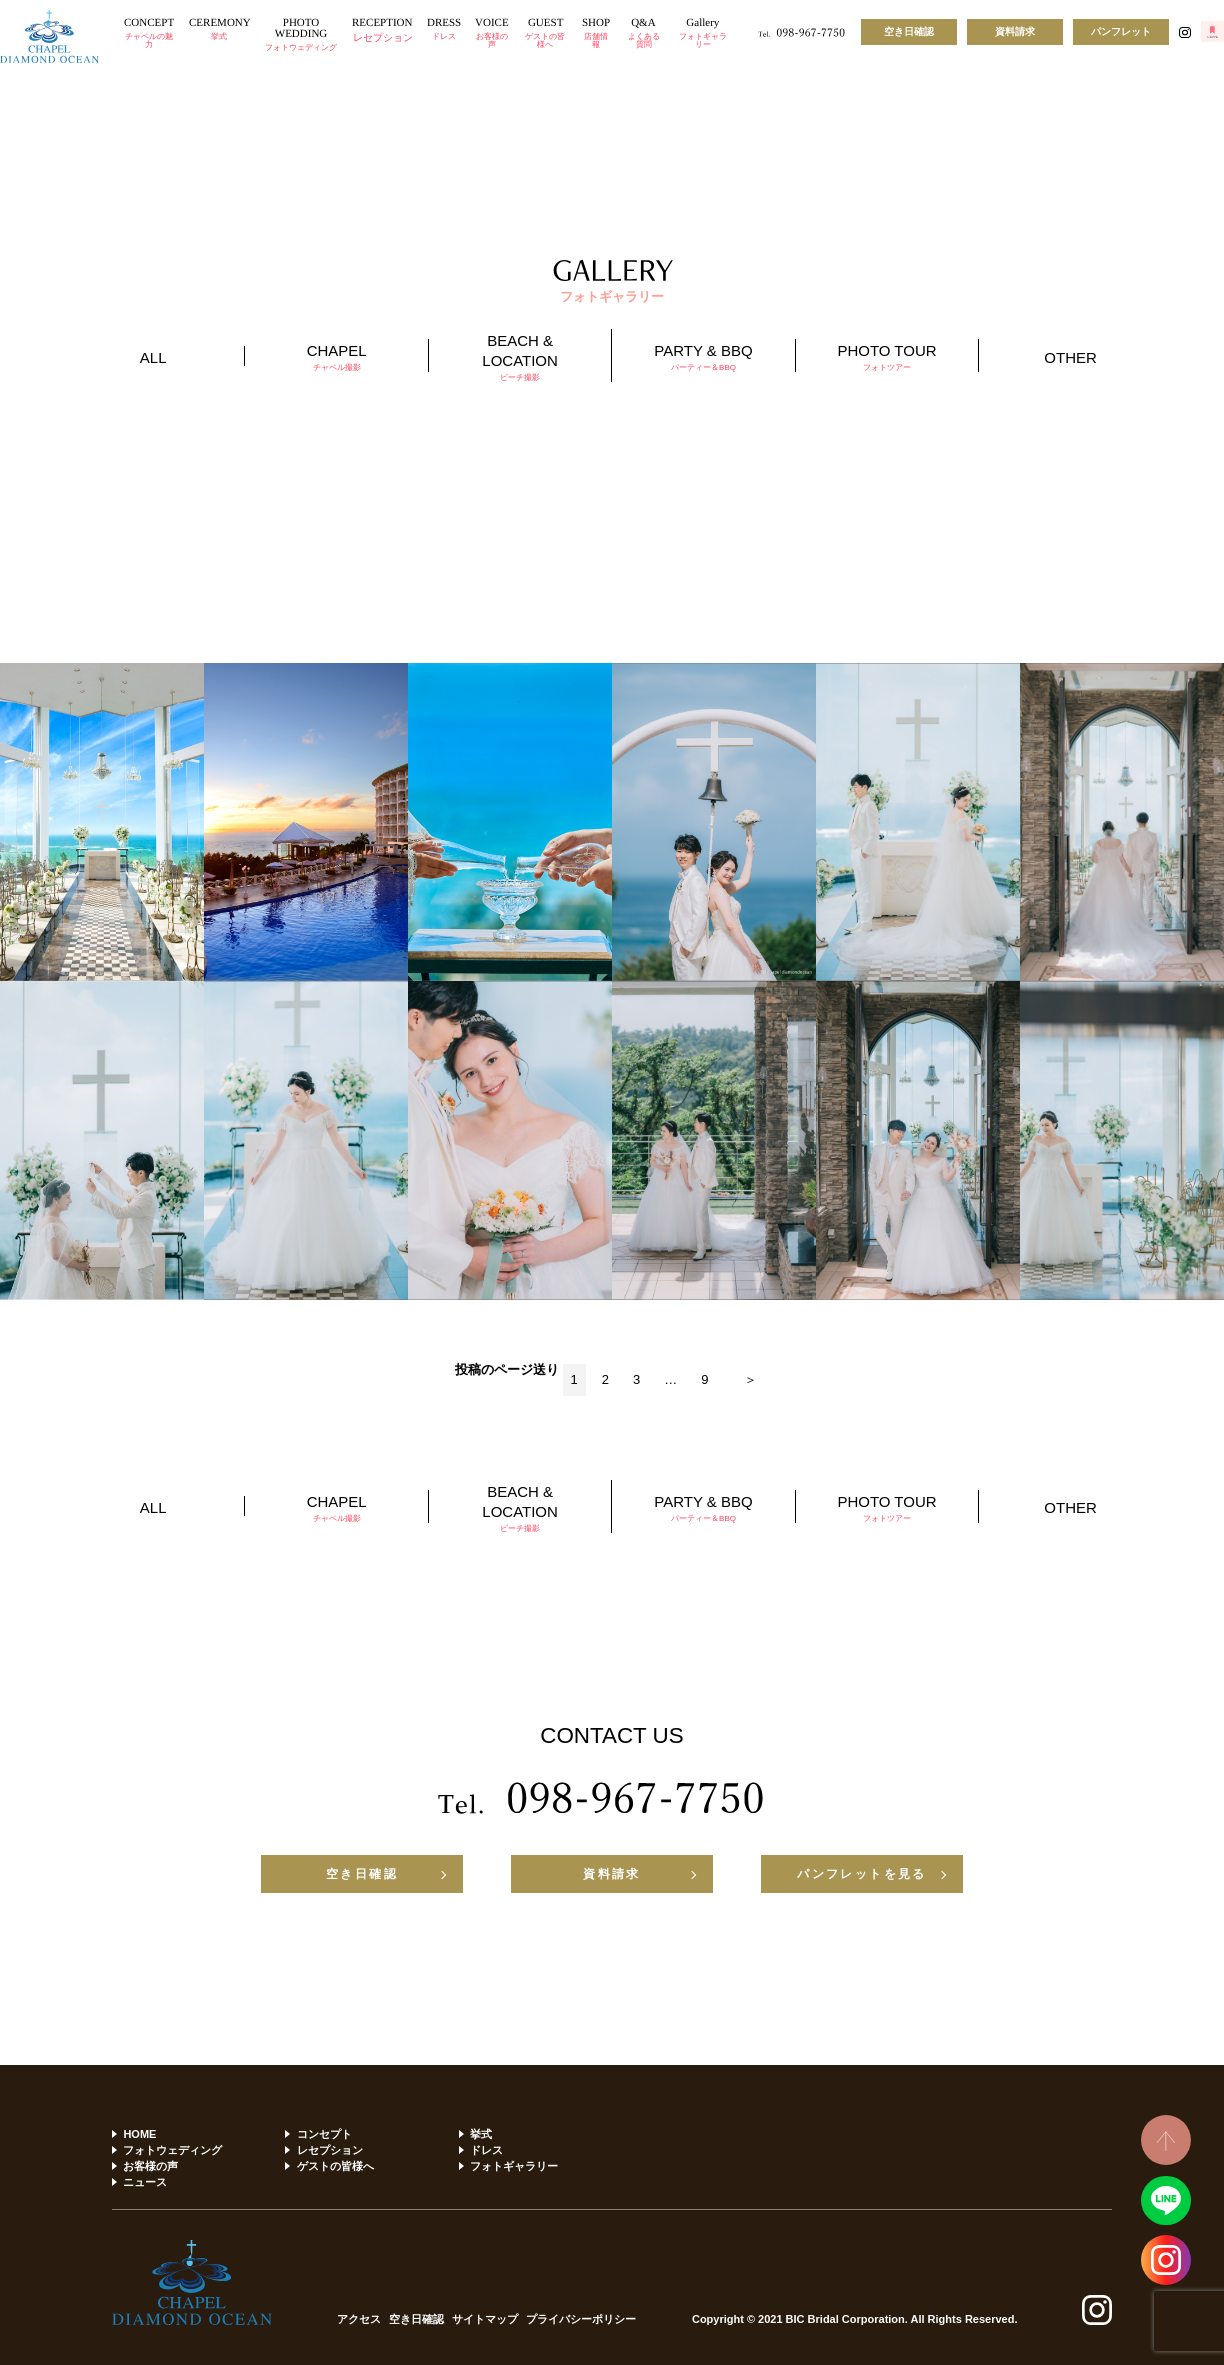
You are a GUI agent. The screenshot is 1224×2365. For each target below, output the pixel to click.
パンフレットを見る (862, 1874)
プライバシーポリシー (581, 2319)
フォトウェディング (172, 2150)
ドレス (486, 2150)
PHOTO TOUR (887, 357)
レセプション (330, 2150)
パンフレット (1121, 31)
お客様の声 (150, 2166)
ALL (153, 357)
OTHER (1070, 357)
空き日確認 (909, 31)
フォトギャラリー (514, 2166)
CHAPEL (336, 357)
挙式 (481, 2134)
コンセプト (324, 2134)
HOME (139, 2134)
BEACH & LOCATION (520, 357)
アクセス (359, 2319)
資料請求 (1015, 31)
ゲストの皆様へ (335, 2166)
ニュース (145, 2182)
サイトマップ (485, 2319)
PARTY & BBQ (703, 357)
